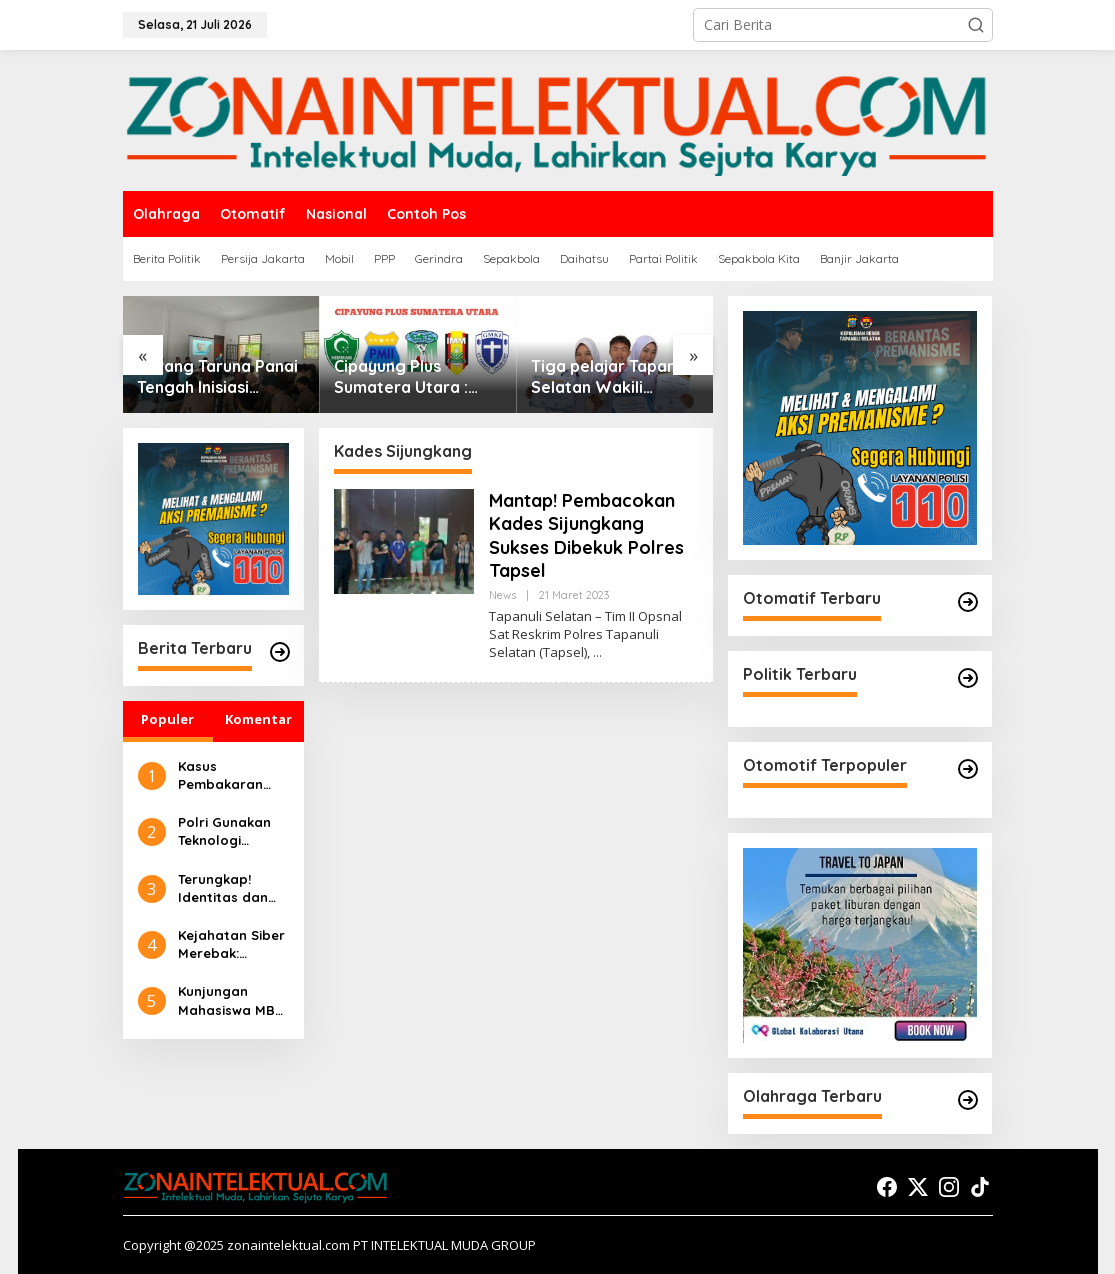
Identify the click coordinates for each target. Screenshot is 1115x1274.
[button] (976, 25)
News (502, 595)
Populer (167, 719)
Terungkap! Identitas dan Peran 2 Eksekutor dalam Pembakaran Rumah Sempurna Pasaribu (223, 888)
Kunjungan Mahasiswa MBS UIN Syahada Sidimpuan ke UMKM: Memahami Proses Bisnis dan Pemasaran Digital (231, 1000)
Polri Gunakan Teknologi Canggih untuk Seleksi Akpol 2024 (226, 831)
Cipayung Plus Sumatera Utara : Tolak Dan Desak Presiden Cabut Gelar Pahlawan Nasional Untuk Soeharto (416, 377)
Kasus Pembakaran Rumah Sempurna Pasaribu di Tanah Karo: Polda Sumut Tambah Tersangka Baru (230, 775)
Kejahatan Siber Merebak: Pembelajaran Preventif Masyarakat (231, 944)
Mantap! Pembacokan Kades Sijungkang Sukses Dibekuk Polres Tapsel (586, 535)
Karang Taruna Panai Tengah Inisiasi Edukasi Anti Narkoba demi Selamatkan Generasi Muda (219, 377)
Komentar (258, 719)
